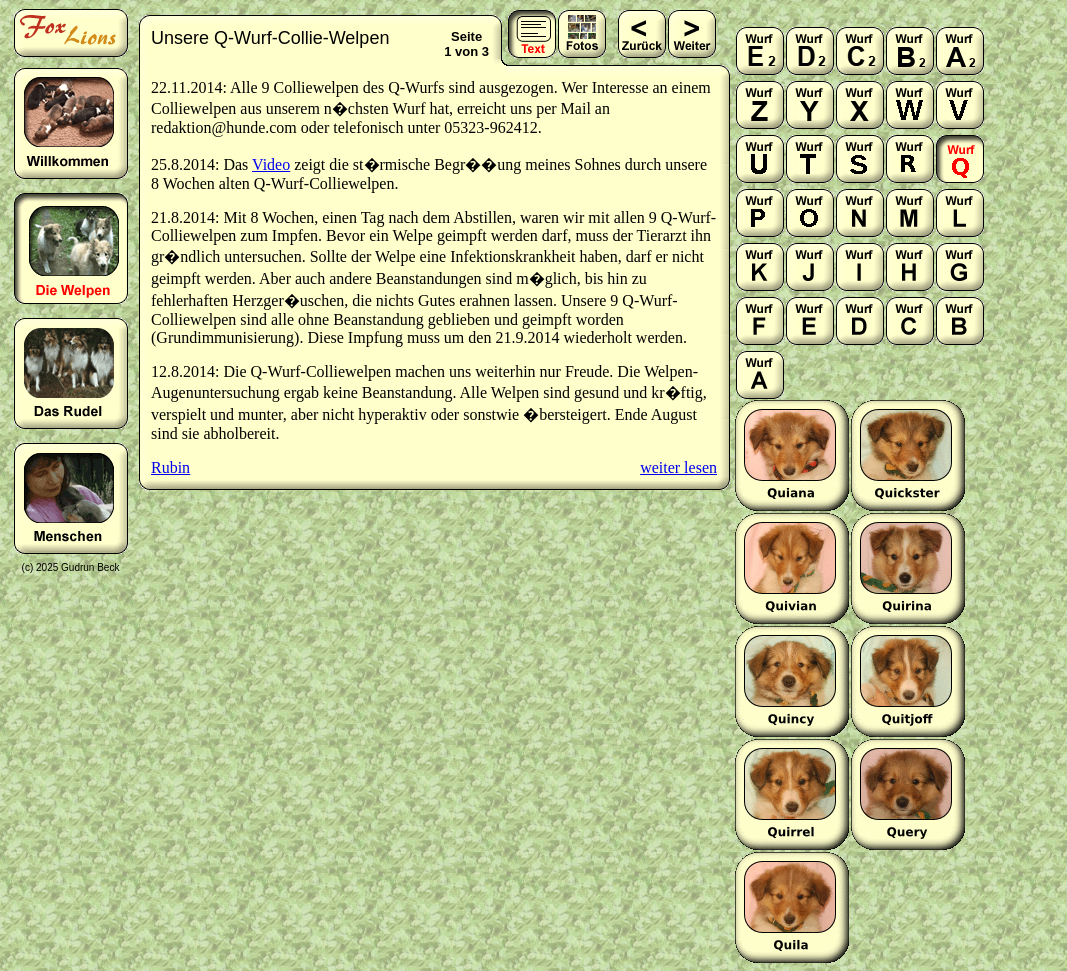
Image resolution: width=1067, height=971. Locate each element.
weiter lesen (678, 467)
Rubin (170, 467)
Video (271, 164)
